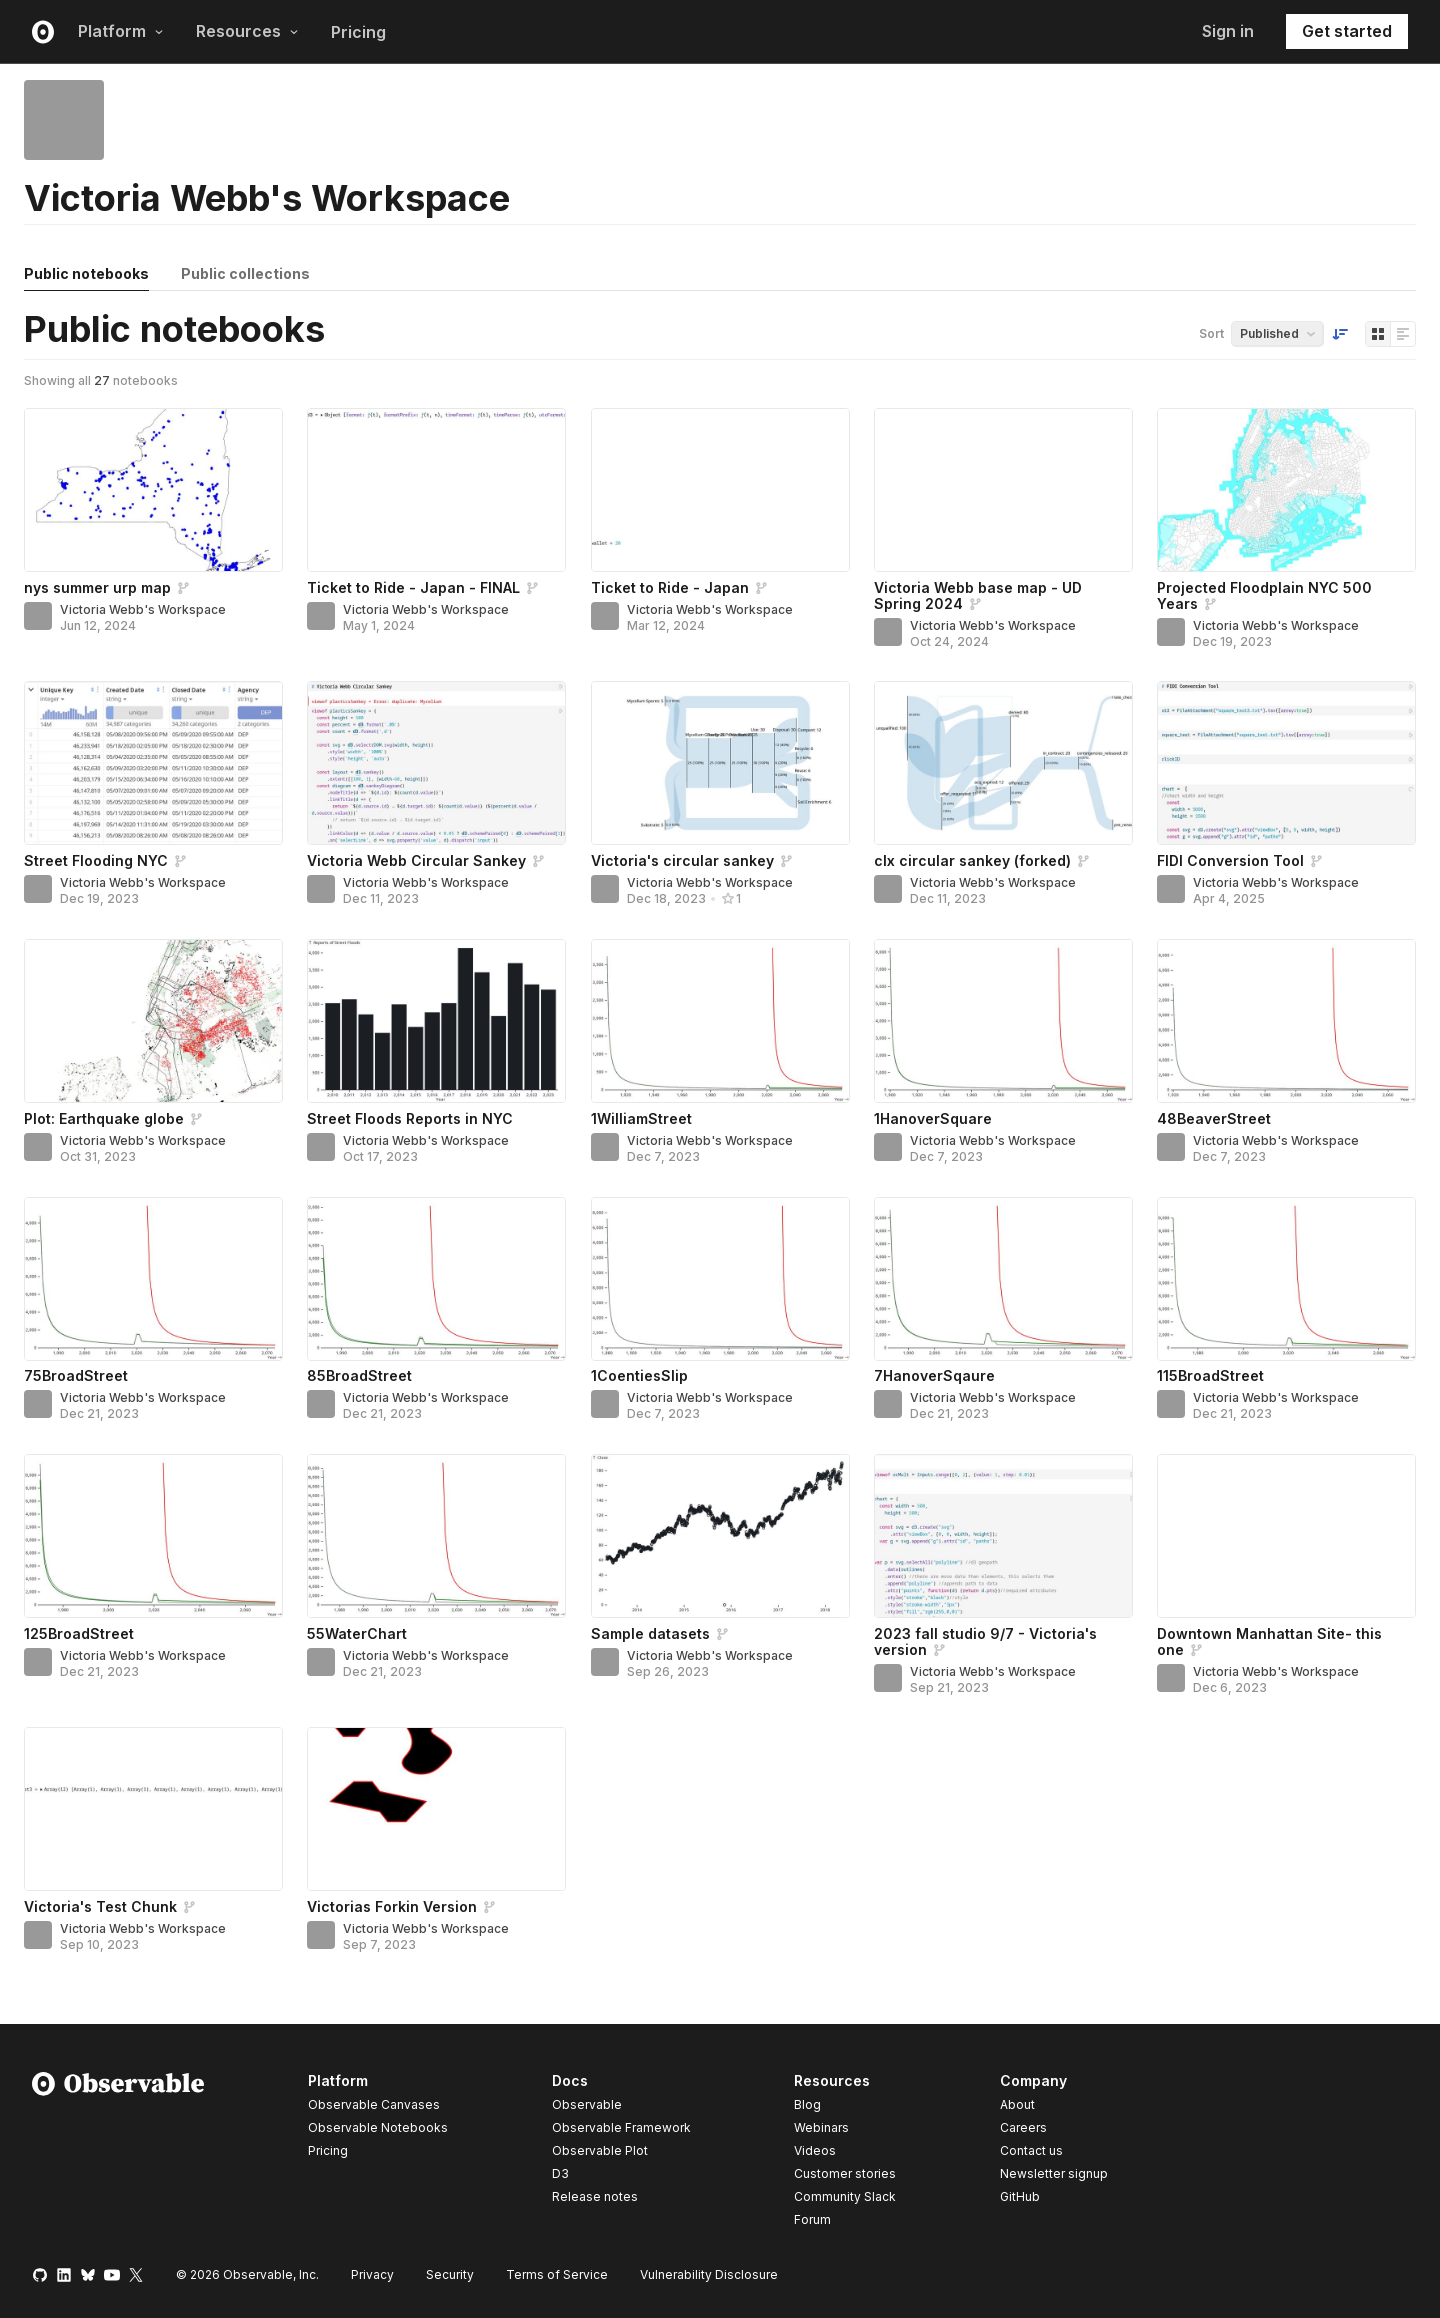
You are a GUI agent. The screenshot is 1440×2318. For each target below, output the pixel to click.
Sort (1211, 333)
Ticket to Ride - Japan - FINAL (413, 587)
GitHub (1020, 2196)
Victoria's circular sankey (682, 860)
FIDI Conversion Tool (1230, 860)
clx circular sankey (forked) (972, 860)
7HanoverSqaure (934, 1375)
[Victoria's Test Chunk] (153, 1809)
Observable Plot (600, 2150)
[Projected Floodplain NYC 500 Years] (1286, 490)
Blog (807, 2104)
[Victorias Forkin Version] (436, 1809)
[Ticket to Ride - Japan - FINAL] (436, 490)
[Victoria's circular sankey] (720, 763)
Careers (1023, 2127)
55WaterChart (357, 1633)
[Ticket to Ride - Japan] (720, 490)
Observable (587, 2104)
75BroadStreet (76, 1375)
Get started (1347, 31)
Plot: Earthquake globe (104, 1118)
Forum (812, 2219)
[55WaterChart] (436, 1536)
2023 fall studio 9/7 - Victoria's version (985, 1641)
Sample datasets (650, 1633)
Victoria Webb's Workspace (143, 609)
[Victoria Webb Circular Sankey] (436, 763)
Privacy (372, 2274)
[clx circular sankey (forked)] (1003, 763)
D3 (560, 2173)
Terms (557, 2274)
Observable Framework (621, 2127)
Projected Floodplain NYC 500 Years (1264, 595)
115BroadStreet (1210, 1375)
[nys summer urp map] (153, 490)
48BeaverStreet (1214, 1118)
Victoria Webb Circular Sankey (416, 860)
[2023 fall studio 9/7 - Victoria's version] (1003, 1536)
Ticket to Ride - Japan (670, 587)
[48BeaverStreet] (1286, 1021)
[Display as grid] (1378, 334)
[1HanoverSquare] (1003, 1021)
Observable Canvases (374, 2104)
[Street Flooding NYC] (153, 763)
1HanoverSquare (933, 1118)
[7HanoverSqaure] (1003, 1279)
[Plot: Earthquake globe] (153, 1021)
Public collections (245, 273)
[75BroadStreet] (153, 1279)
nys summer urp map (97, 587)
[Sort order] (1340, 334)
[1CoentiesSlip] (720, 1279)
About (1017, 2104)
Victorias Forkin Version (392, 1906)
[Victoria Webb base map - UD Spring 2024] (1003, 490)
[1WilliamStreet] (720, 1021)
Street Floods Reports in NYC (410, 1118)
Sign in (1228, 31)
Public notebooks (86, 273)
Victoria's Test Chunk (100, 1906)
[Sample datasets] (720, 1536)
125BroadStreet (79, 1633)
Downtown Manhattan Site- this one (1269, 1641)
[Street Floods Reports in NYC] (436, 1021)
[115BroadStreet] (1286, 1279)
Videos (815, 2150)
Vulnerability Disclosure (709, 2274)
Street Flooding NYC (96, 860)
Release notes (595, 2196)
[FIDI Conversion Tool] (1286, 763)
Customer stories (845, 2173)
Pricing (358, 32)
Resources (247, 31)
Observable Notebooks (378, 2127)
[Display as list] (1403, 334)
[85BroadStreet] (436, 1279)
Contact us (1031, 2151)
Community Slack (845, 2196)
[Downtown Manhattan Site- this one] (1286, 1536)
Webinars (821, 2127)
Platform (121, 31)
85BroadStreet (359, 1375)
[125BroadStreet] (153, 1536)
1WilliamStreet (641, 1118)
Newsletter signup (1054, 2174)
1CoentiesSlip (639, 1375)
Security (450, 2274)
